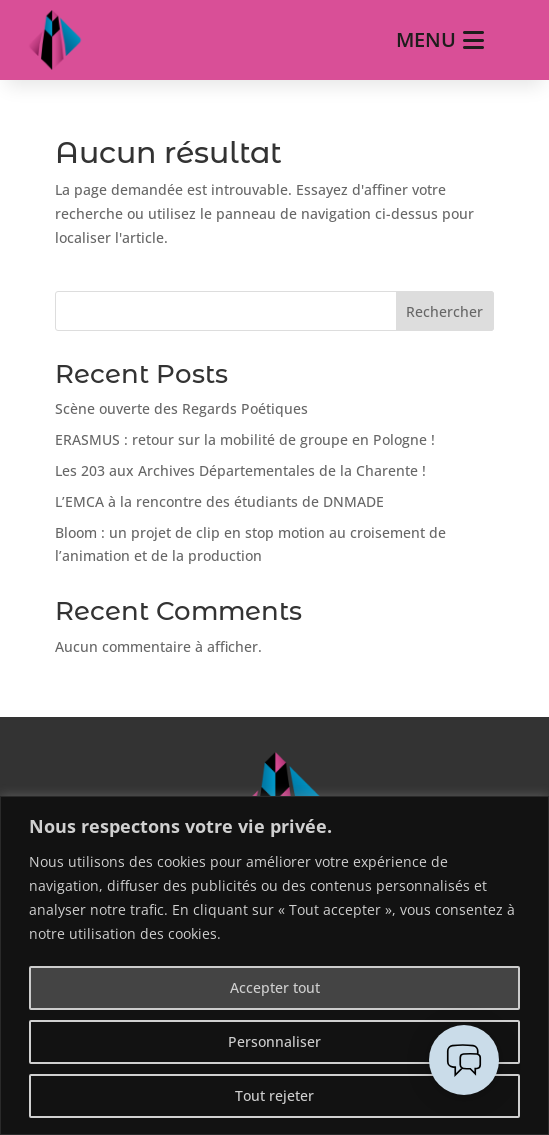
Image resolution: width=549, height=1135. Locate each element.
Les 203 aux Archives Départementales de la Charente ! (240, 470)
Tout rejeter (274, 1095)
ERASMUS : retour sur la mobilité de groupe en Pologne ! (245, 439)
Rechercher (444, 311)
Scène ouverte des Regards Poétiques (181, 408)
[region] (274, 965)
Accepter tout (275, 987)
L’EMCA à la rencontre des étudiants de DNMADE (219, 501)
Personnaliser (274, 1041)
